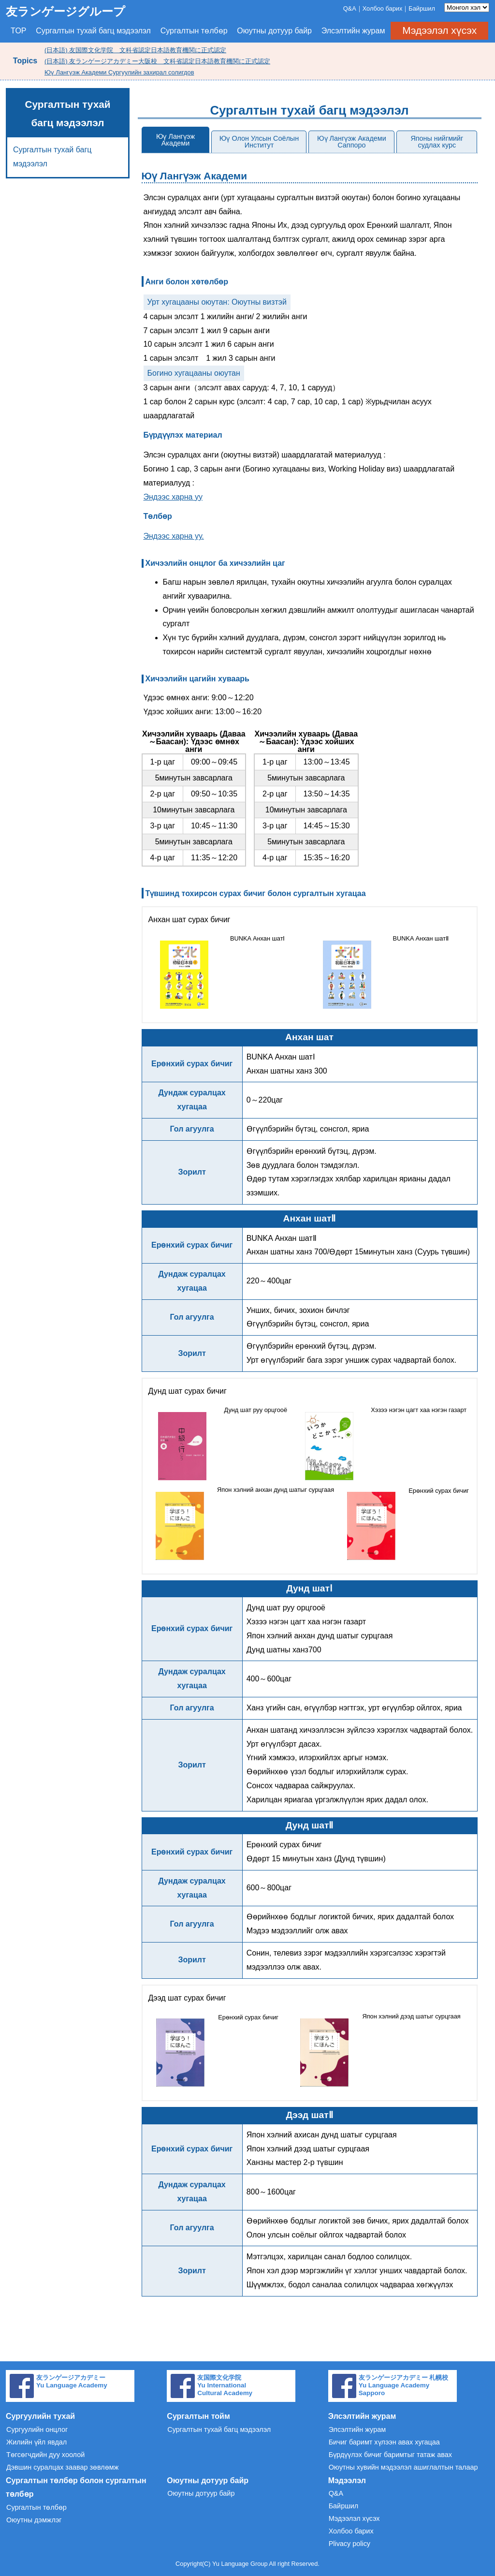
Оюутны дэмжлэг (33, 2520)
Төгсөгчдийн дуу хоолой (45, 2454)
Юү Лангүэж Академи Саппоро (351, 141)
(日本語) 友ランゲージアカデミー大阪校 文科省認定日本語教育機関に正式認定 (157, 61)
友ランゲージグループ (65, 11)
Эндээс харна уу (173, 497)
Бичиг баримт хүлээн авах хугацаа (384, 2442)
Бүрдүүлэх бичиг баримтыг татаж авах (390, 2454)
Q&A (349, 8)
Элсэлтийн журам (353, 31)
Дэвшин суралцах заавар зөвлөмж (62, 2467)
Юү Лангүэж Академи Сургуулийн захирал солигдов (119, 72)
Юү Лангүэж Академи (175, 139)
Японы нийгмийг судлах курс (436, 141)
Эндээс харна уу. (174, 536)
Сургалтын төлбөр (194, 31)
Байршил (421, 8)
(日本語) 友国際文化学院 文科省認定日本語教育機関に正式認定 (135, 50)
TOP (19, 31)
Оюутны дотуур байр (274, 31)
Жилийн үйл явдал (36, 2442)
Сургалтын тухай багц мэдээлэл (93, 31)
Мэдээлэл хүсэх (439, 30)
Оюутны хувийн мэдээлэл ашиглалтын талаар (403, 2467)
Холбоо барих (383, 8)
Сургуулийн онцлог (37, 2429)
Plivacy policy (349, 2543)
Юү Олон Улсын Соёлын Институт (259, 141)
